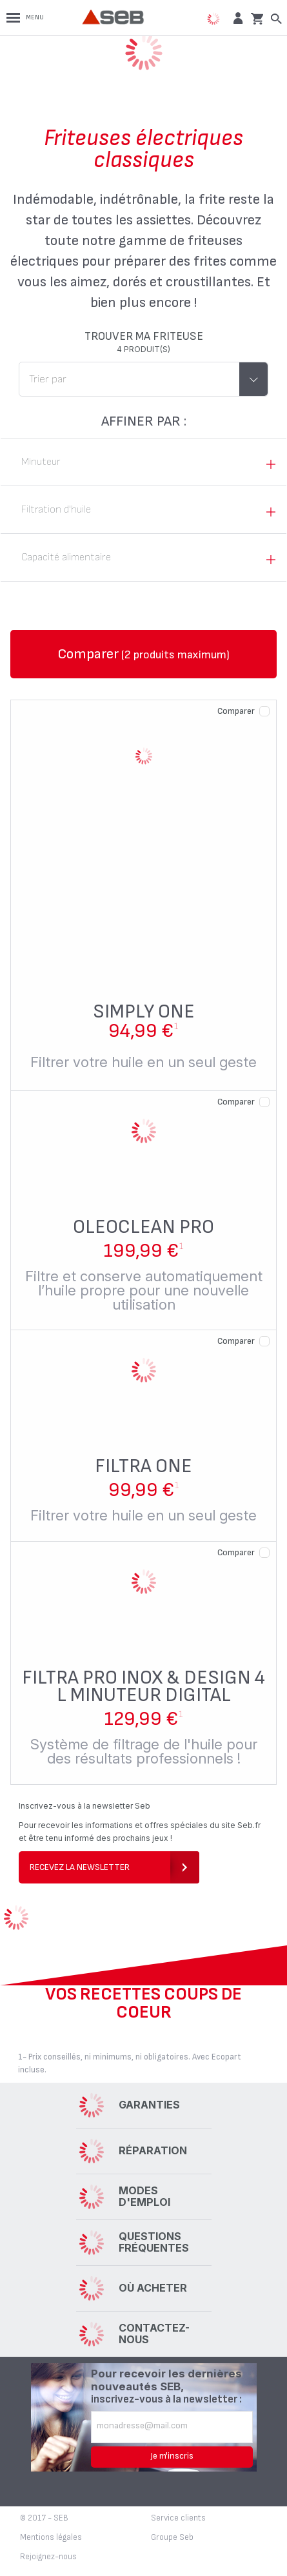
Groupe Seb (172, 2537)
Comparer (236, 710)
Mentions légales (51, 2537)
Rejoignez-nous (48, 2556)
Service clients (178, 2518)
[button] (236, 17)
